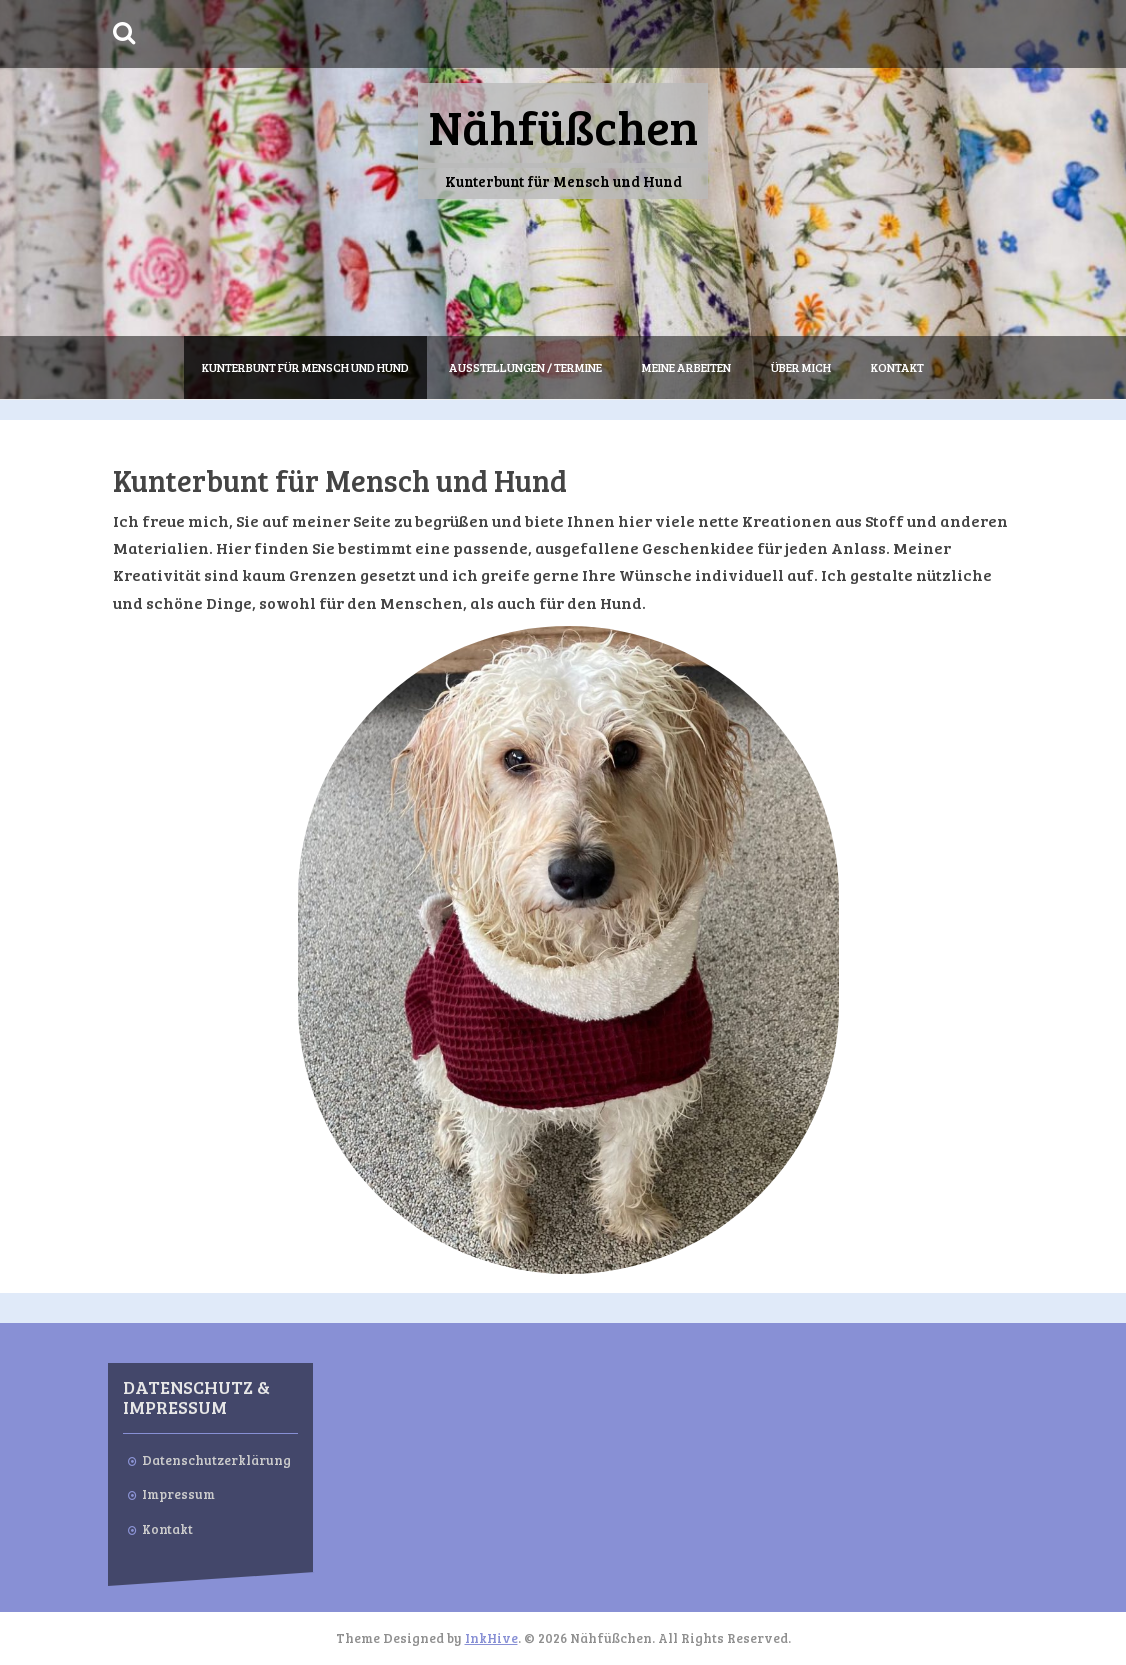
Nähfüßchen (563, 125)
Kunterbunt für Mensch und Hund (305, 367)
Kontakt (897, 367)
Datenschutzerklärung (216, 1460)
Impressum (178, 1494)
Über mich (801, 367)
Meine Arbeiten (686, 367)
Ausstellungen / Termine (525, 367)
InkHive (491, 1638)
